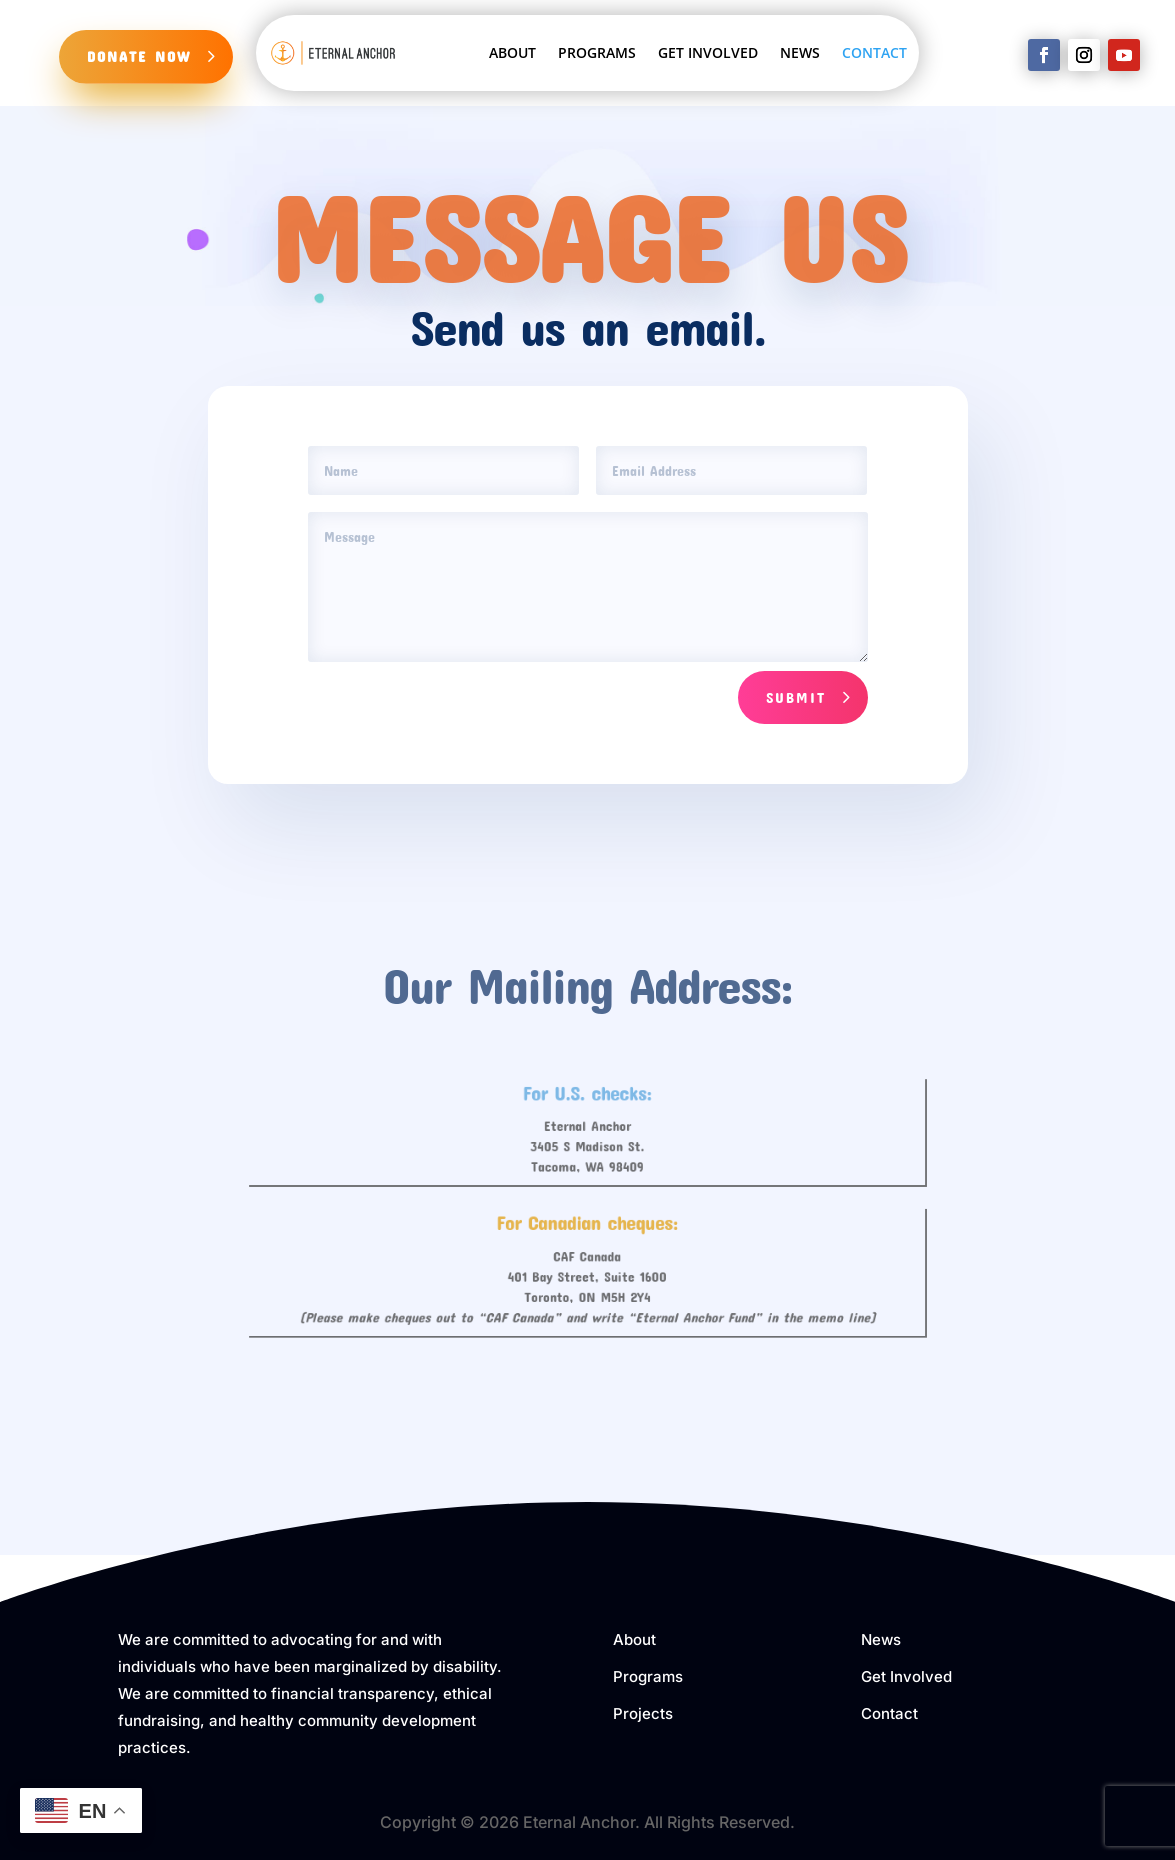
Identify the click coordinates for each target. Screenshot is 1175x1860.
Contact (889, 1713)
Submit (796, 697)
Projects (643, 1713)
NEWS (800, 52)
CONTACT (874, 52)
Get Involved (906, 1676)
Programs (648, 1676)
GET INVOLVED (708, 52)
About (634, 1639)
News (881, 1639)
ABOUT (512, 52)
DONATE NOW (139, 56)
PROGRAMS (597, 52)
